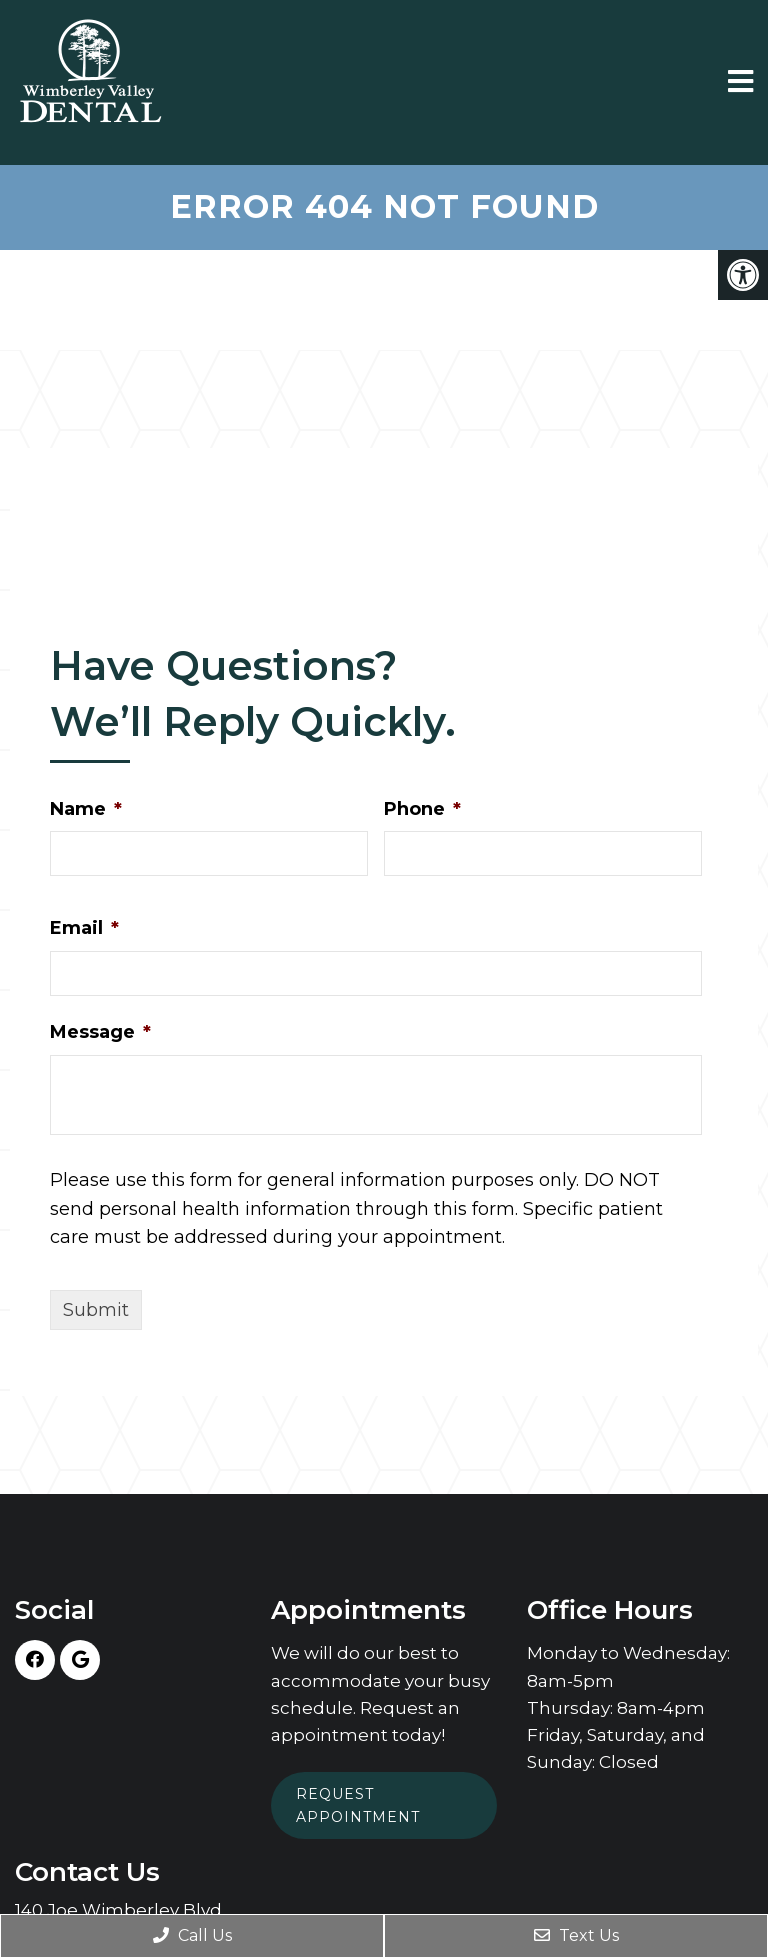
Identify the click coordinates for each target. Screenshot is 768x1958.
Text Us (576, 1935)
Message (100, 1032)
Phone (422, 809)
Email (84, 928)
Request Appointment (358, 1805)
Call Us (192, 1935)
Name (86, 809)
